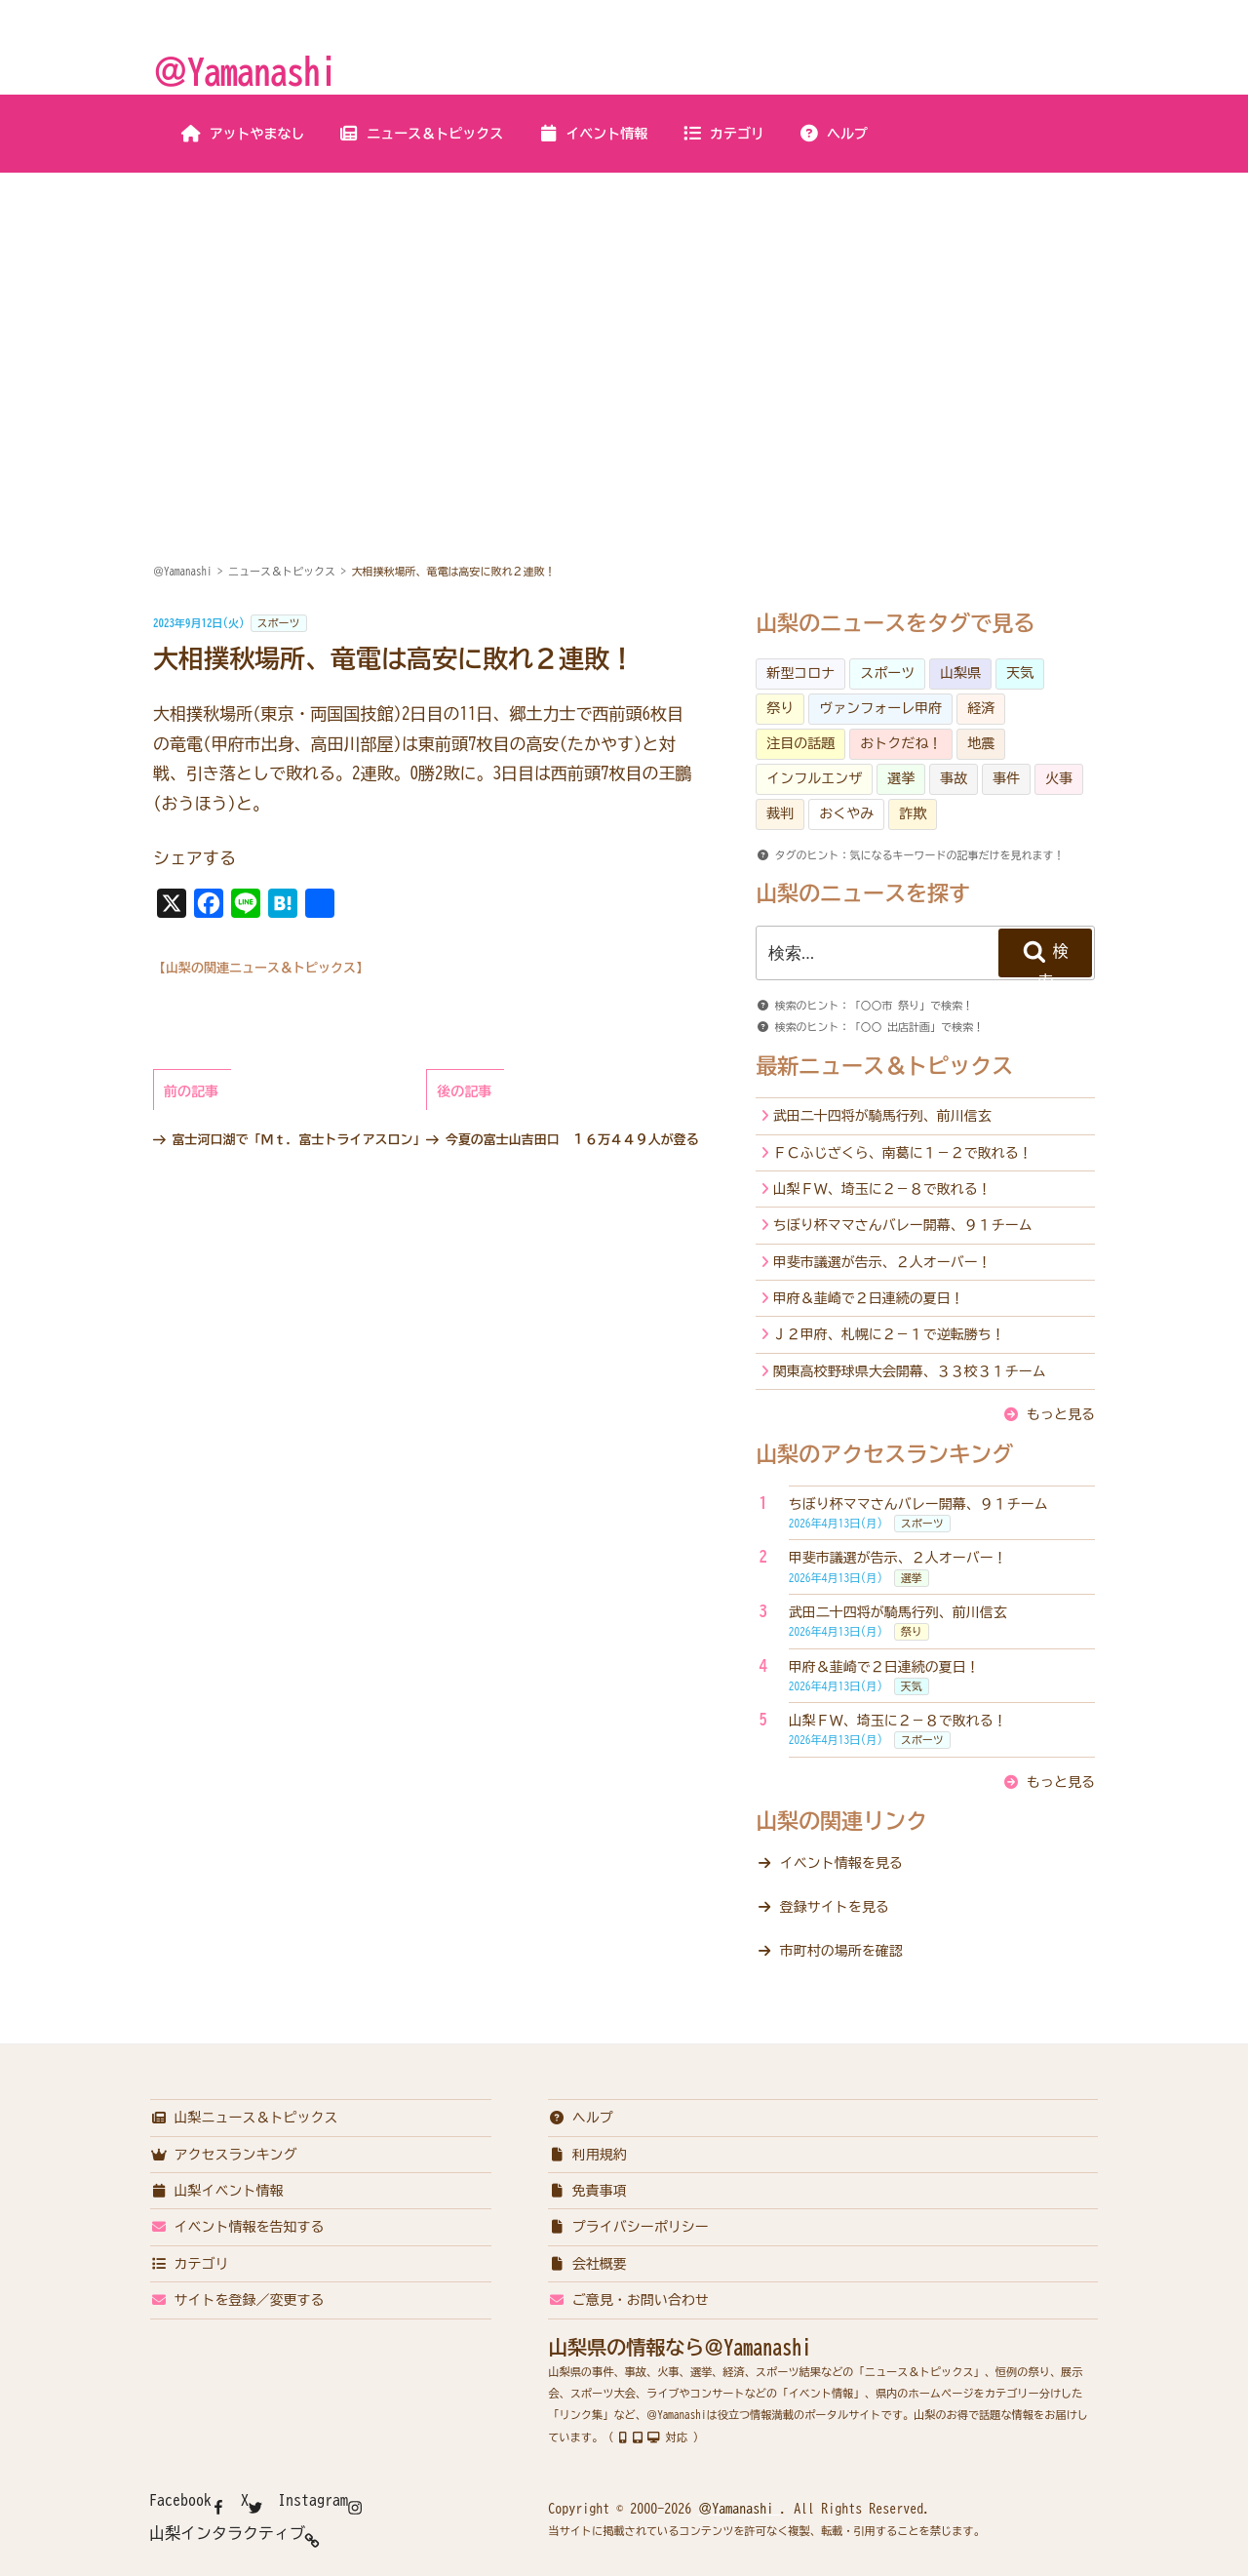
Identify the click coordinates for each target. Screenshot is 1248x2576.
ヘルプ (833, 133)
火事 (1058, 778)
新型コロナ (800, 673)
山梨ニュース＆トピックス (244, 2117)
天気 (1020, 673)
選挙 (901, 778)
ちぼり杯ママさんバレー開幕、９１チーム (903, 1225)
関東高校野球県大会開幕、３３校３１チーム (909, 1371)
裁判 (780, 813)
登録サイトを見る (834, 1907)
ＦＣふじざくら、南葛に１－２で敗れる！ (903, 1153)
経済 (980, 708)
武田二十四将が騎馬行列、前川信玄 (882, 1116)
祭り (780, 708)
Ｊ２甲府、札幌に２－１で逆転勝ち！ (889, 1334)
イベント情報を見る (841, 1863)
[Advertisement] (624, 319)
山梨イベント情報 (217, 2191)
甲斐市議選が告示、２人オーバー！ (882, 1262)
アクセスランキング (223, 2154)
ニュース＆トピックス (420, 133)
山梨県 (960, 673)
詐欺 (912, 813)
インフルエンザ (814, 778)
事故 (953, 778)
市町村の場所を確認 (841, 1951)
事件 (1006, 778)
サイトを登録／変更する (237, 2300)
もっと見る (1061, 1414)
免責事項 (587, 2191)
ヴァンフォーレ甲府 (880, 708)
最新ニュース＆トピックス (884, 1066)
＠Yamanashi (244, 71)
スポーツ (278, 622)
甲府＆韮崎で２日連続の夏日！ (868, 1298)
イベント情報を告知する (237, 2227)
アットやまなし (243, 133)
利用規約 (587, 2154)
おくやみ (846, 813)
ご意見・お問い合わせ (628, 2300)
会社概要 (587, 2264)
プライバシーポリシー (628, 2227)
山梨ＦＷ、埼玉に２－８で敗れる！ (882, 1189)
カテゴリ (723, 133)
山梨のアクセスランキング (884, 1454)
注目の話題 (800, 743)
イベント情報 (592, 133)
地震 (980, 743)
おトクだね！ (901, 743)
